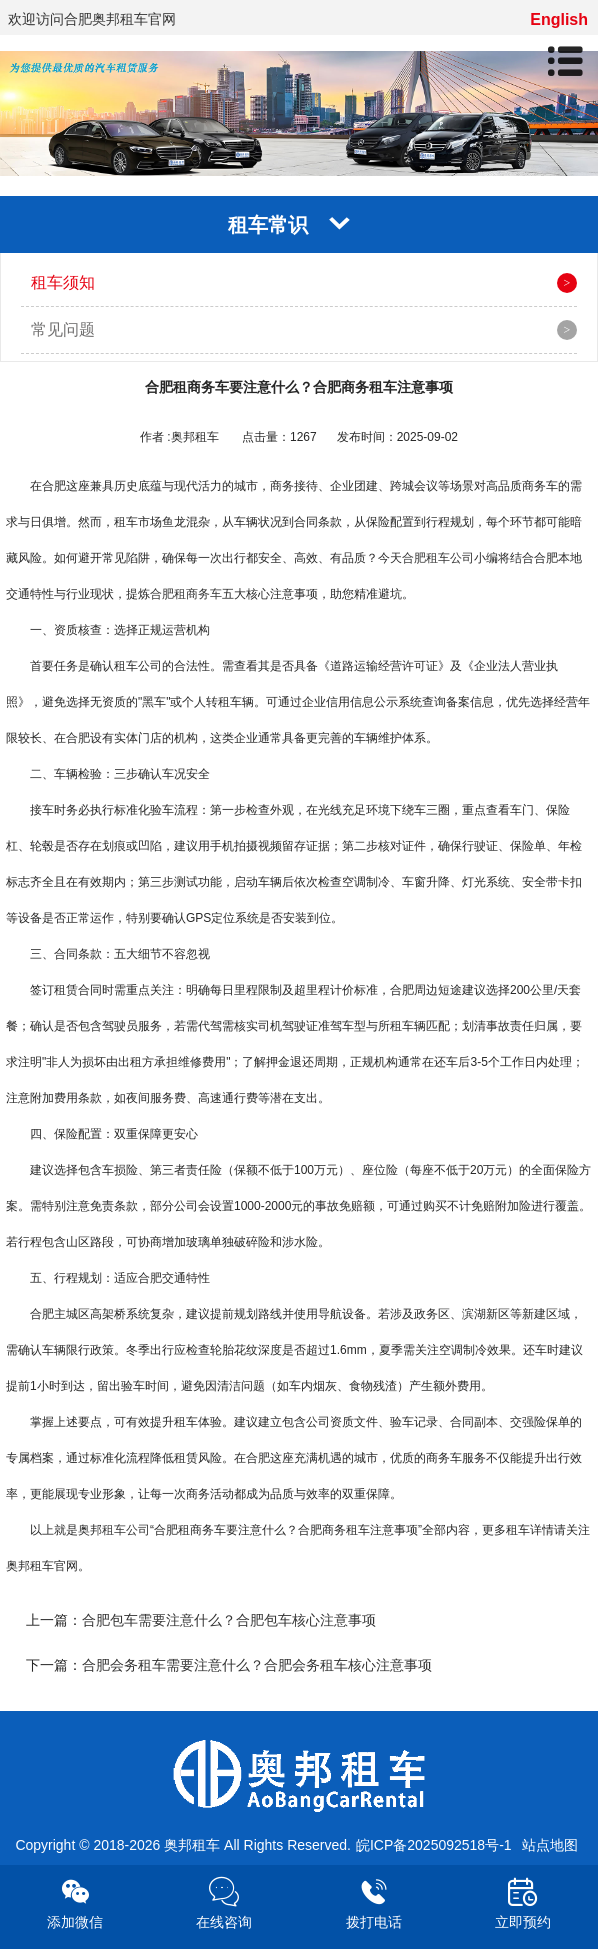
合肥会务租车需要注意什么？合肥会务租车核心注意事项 (257, 1665)
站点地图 (550, 1845)
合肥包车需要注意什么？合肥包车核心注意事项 (229, 1620)
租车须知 (63, 282)
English (559, 19)
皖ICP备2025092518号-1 (434, 1845)
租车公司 (126, 1530)
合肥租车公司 (438, 558)
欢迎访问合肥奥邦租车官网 (92, 19)
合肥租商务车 (186, 594)
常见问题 (63, 329)
